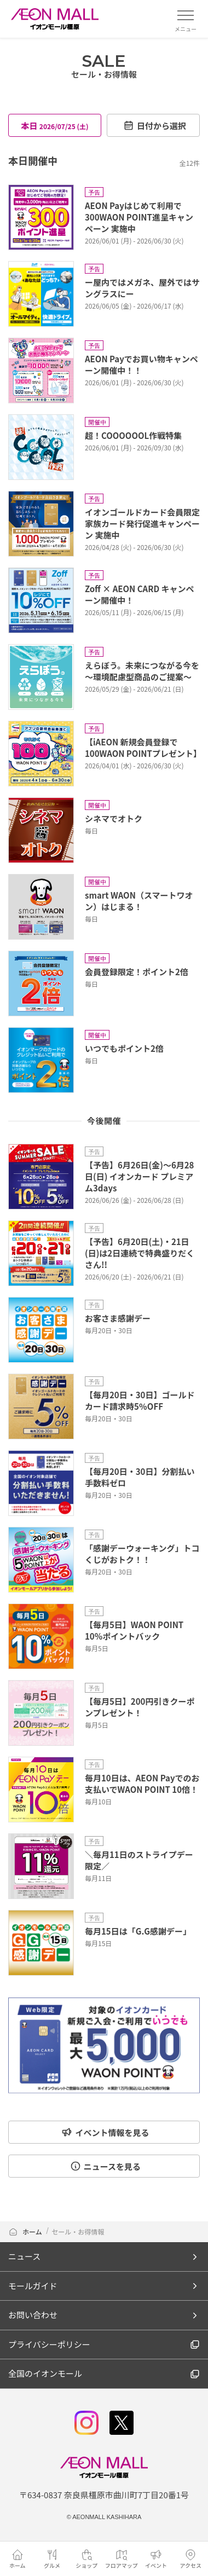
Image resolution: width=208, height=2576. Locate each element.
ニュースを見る (105, 2166)
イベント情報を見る (105, 2132)
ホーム (25, 2231)
